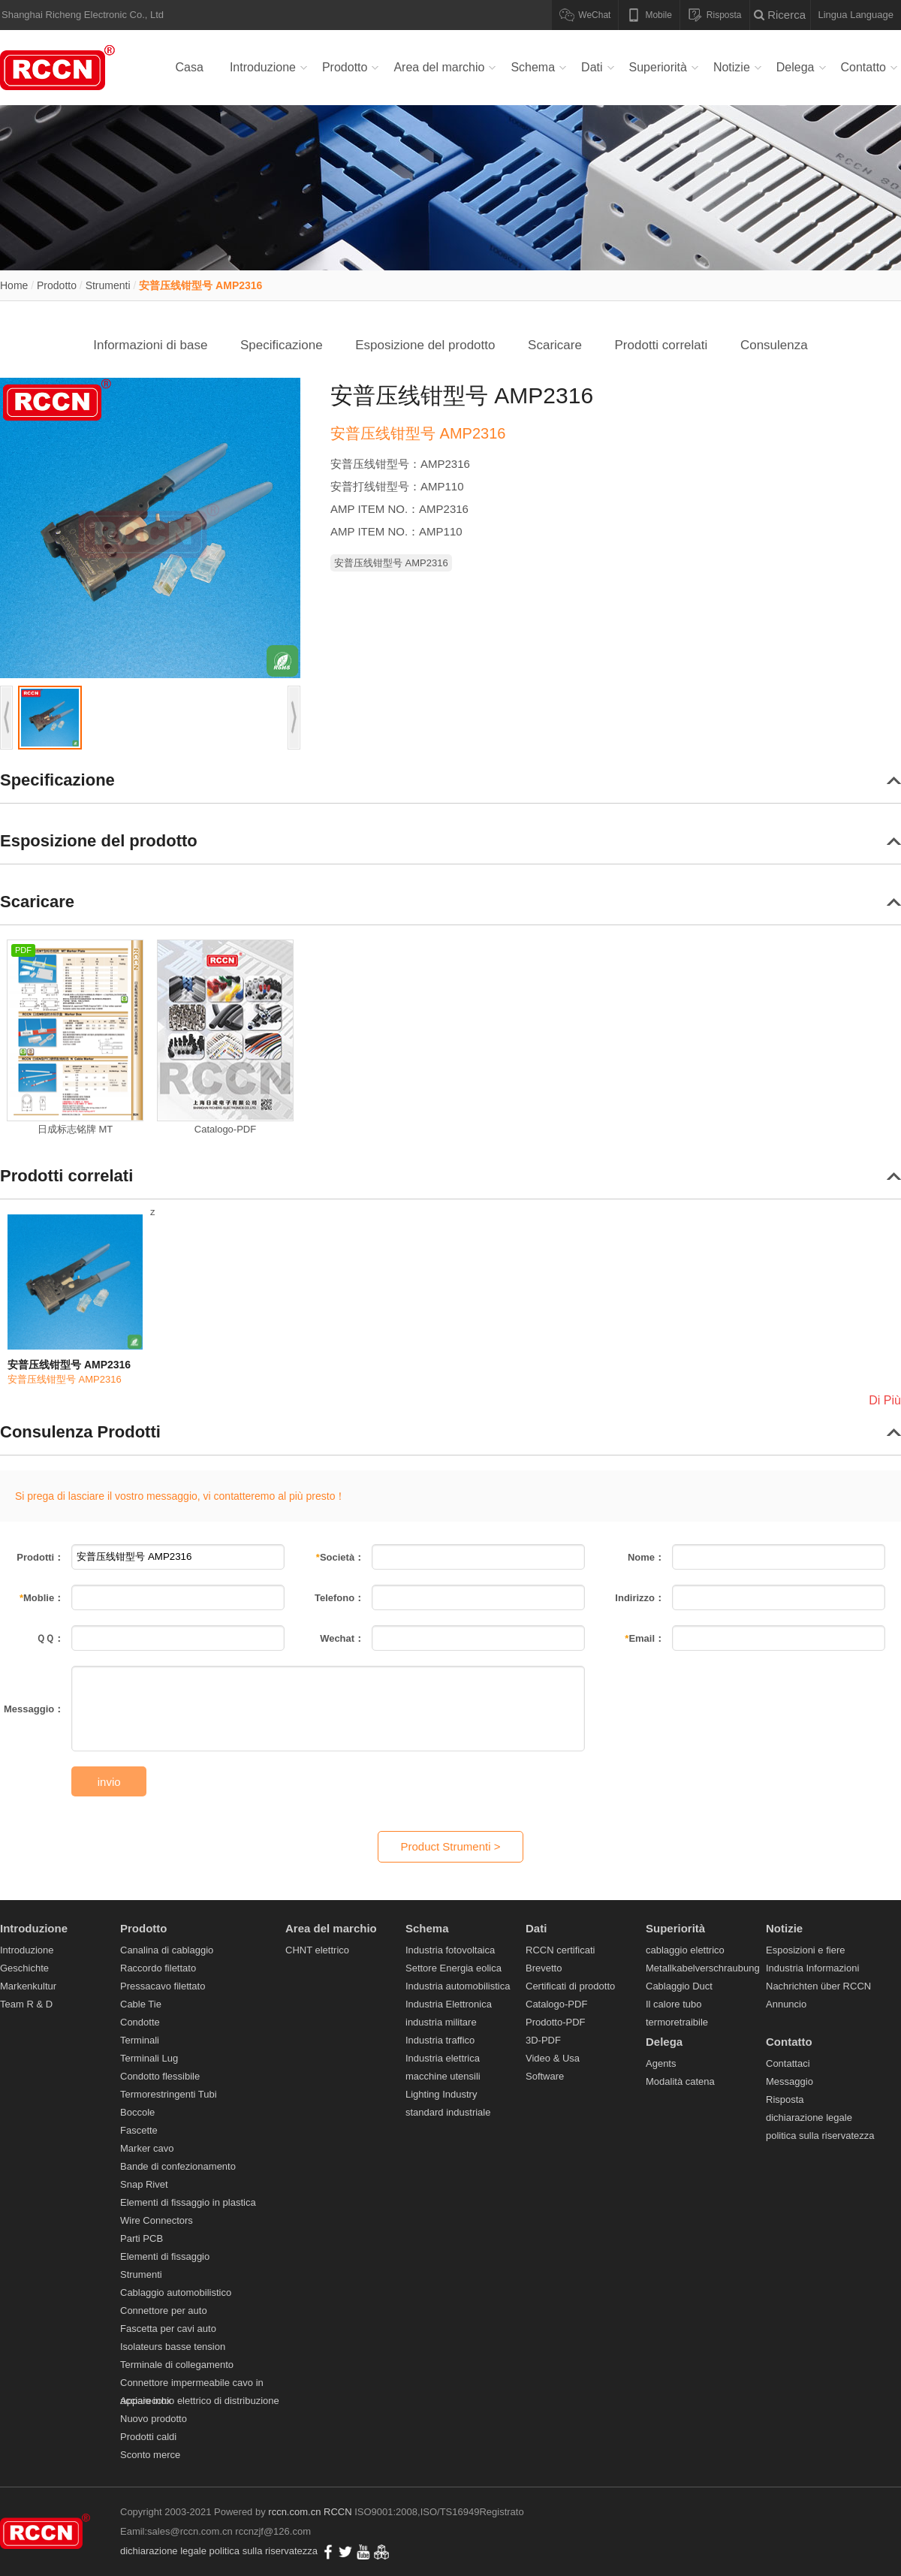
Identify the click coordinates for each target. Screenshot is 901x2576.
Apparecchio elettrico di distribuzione (199, 2400)
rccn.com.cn (294, 2511)
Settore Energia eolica (453, 1968)
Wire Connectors (156, 2220)
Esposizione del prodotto (425, 345)
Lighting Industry (441, 2094)
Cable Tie (140, 2004)
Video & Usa (553, 2058)
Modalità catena (680, 2081)
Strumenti (108, 285)
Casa (189, 67)
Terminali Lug (149, 2058)
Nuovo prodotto (153, 2418)
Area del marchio (438, 67)
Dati (591, 67)
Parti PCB (141, 2238)
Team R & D (26, 2004)
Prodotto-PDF (555, 2022)
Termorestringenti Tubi (168, 2094)
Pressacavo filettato (162, 1986)
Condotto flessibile (160, 2076)
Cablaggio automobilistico (175, 2292)
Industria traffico (440, 2040)
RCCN (338, 2511)
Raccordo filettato (158, 1968)
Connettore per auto (163, 2310)
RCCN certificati (560, 1950)
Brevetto (544, 1968)
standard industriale (447, 2112)
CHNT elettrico (317, 1950)
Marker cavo (147, 2148)
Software (545, 2076)
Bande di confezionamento (178, 2166)
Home (14, 285)
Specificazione (281, 345)
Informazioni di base (150, 345)
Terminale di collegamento (177, 2364)
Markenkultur (28, 1986)
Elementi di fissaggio (164, 2256)
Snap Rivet (144, 2184)
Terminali (139, 2040)
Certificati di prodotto (570, 1986)
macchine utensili (443, 2076)
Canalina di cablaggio (166, 1950)
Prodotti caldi (148, 2436)
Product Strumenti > (451, 1846)
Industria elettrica (442, 2058)
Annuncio (786, 2004)
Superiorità (658, 67)
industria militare (441, 2022)
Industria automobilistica (457, 1986)
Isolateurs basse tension (172, 2346)
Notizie (731, 67)
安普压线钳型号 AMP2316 (200, 285)
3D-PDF (543, 2040)
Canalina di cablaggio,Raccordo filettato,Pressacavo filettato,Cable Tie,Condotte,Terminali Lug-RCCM (60, 67)
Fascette (139, 2130)
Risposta (785, 2099)
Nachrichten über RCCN (818, 1986)
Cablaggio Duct (679, 1986)
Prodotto (344, 67)
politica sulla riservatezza (820, 2135)
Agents (661, 2063)
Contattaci (788, 2063)
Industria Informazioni (812, 1968)
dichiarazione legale (809, 2117)
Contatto (863, 67)
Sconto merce (150, 2454)
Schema (533, 67)
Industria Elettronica (448, 2004)
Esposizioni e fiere (805, 1950)
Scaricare (555, 345)
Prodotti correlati (661, 345)
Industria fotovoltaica (450, 1950)
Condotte (140, 2022)
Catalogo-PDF (556, 2004)
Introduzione (263, 67)
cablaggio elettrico (685, 1950)
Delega (795, 67)
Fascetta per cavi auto (168, 2328)
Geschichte (24, 1968)
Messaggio (789, 2081)
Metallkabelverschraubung (703, 1968)
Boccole (137, 2112)
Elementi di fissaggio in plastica (188, 2202)
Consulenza (774, 345)
